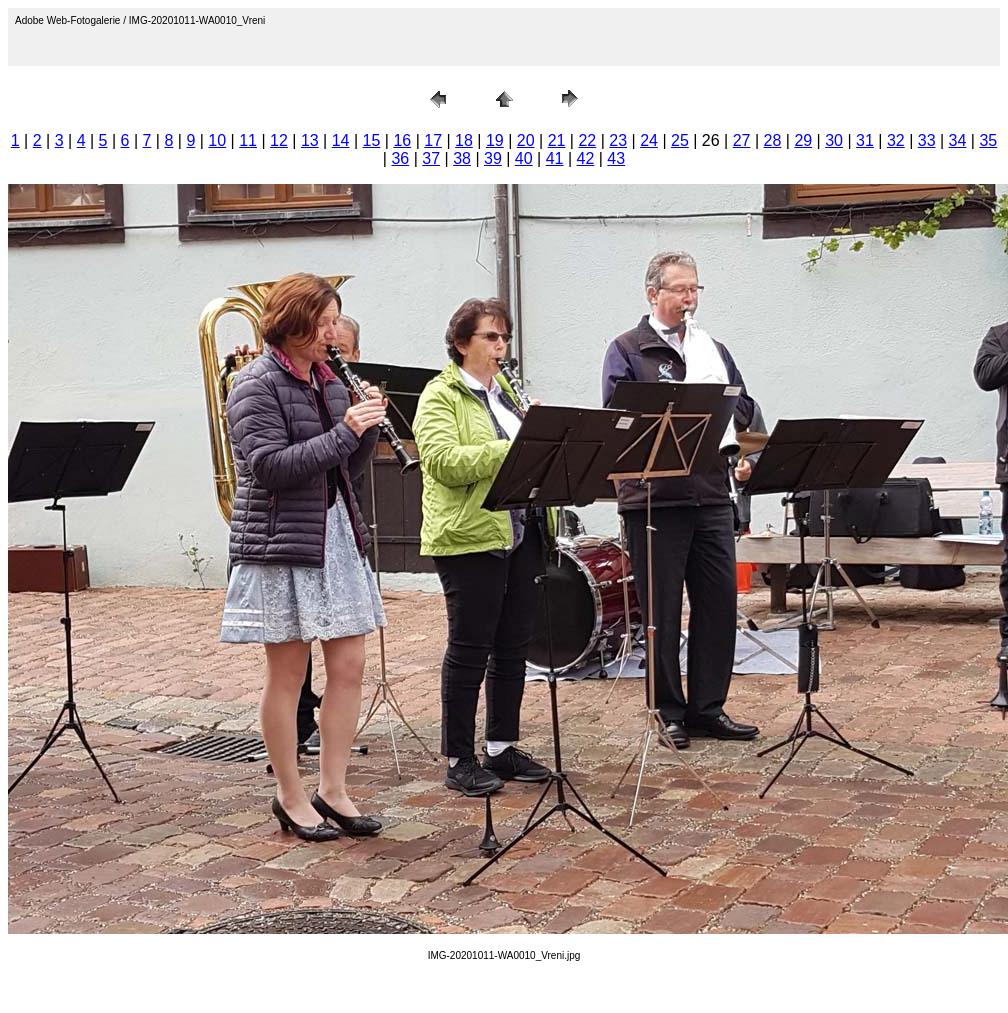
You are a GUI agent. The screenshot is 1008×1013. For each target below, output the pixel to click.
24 (649, 140)
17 (433, 140)
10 (217, 140)
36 (400, 158)
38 (462, 158)
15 (372, 140)
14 (341, 140)
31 (865, 140)
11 (248, 140)
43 (616, 158)
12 (279, 140)
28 (773, 140)
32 (896, 140)
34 (958, 140)
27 (742, 140)
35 (988, 140)
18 (464, 140)
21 (557, 140)
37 (431, 158)
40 (524, 158)
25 (680, 140)
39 (493, 158)
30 (834, 140)
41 (555, 158)
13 (310, 140)
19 (495, 140)
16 (402, 140)
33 (927, 140)
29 (803, 140)
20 (526, 140)
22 (587, 140)
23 (618, 140)
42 (586, 158)
